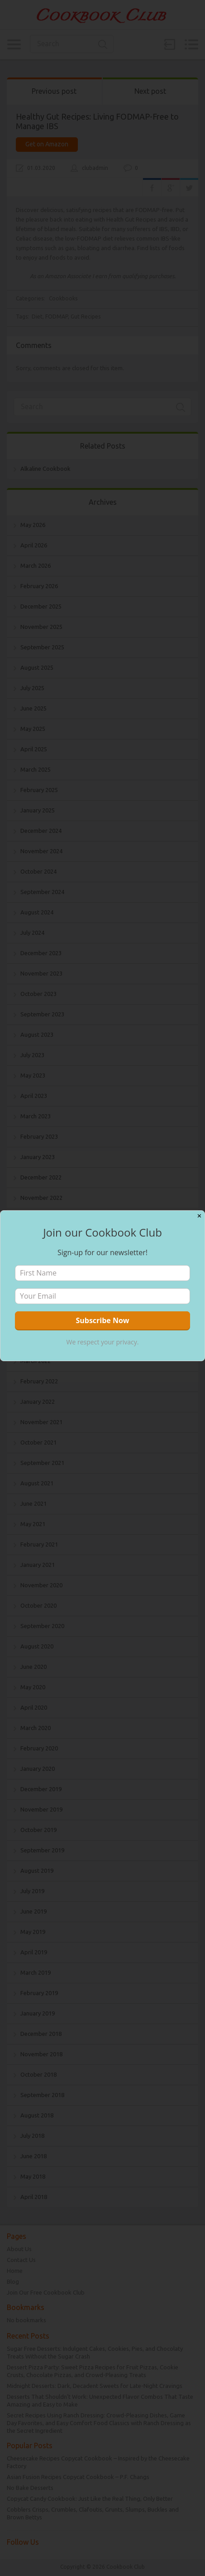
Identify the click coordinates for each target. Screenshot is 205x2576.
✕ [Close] (199, 1216)
